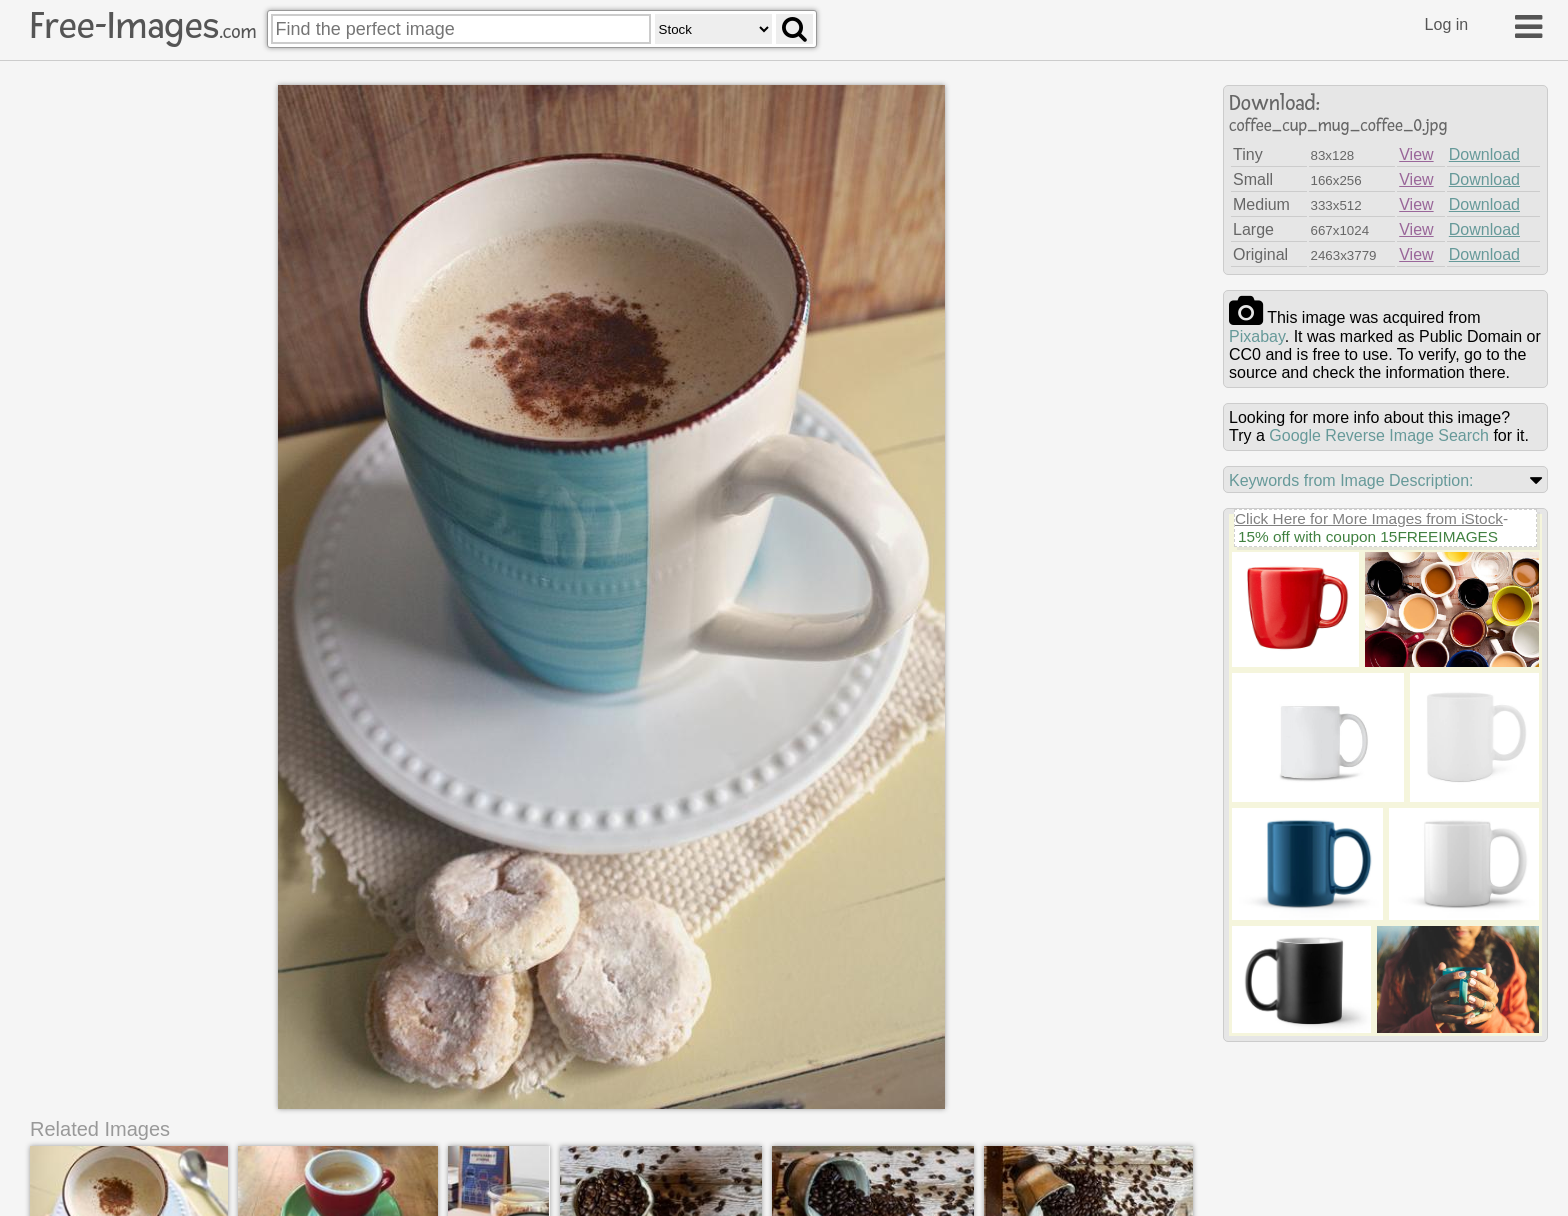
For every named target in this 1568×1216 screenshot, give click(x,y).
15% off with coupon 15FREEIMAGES (1368, 536)
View (1416, 154)
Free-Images (143, 26)
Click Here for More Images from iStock (1369, 518)
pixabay (1257, 336)
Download (1484, 154)
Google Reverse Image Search (1379, 435)
